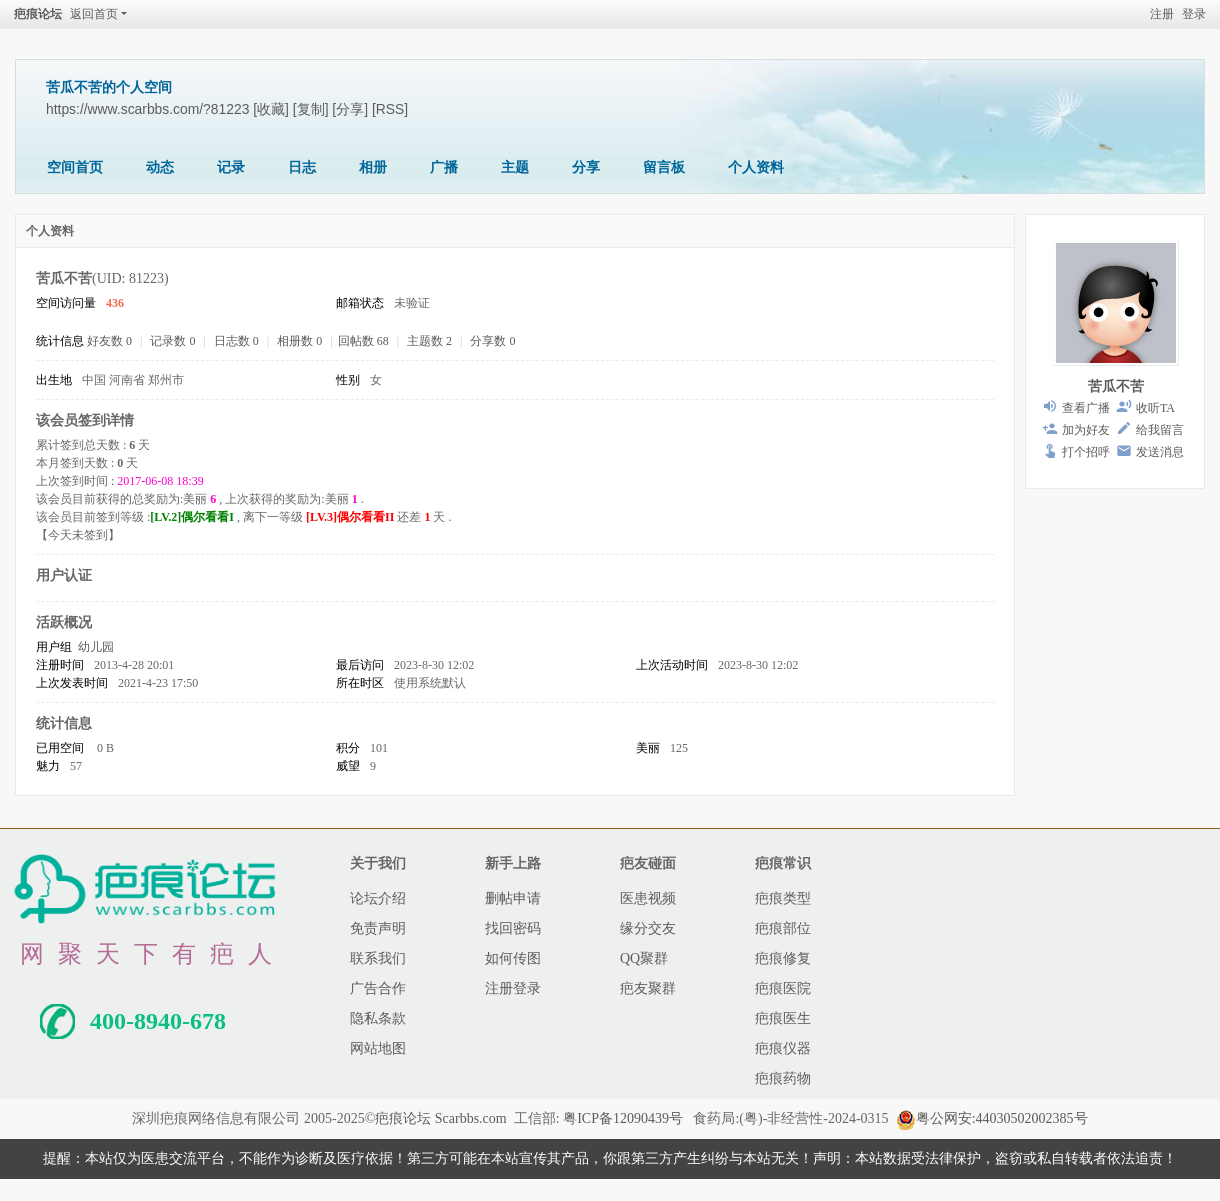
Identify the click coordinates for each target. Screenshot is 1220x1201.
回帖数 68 (363, 341)
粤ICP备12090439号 (623, 1118)
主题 (515, 167)
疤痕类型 (783, 898)
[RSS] (390, 109)
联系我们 (378, 958)
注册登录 (513, 988)
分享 (586, 167)
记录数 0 (172, 341)
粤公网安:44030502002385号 (992, 1118)
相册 (373, 167)
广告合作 (378, 988)
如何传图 (513, 958)
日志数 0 (236, 341)
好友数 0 (109, 341)
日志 (302, 167)
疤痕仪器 (783, 1048)
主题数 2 (429, 341)
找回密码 (513, 928)
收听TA (1155, 408)
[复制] (311, 109)
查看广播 (1086, 408)
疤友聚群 (648, 988)
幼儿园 (96, 647)
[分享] (350, 109)
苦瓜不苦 (1116, 386)
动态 (160, 167)
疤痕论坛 (38, 14)
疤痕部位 (783, 928)
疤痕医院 (783, 988)
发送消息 (1160, 452)
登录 (1194, 14)
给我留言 (1160, 430)
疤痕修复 (783, 958)
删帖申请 (513, 898)
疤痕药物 (783, 1078)
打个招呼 (1086, 452)
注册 (1162, 14)
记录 (231, 167)
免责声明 (378, 928)
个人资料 (756, 167)
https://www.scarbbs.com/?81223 (147, 109)
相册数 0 (299, 341)
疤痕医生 (783, 1018)
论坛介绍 (378, 898)
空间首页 (75, 167)
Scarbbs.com (471, 1118)
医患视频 (648, 898)
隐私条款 (378, 1018)
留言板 (664, 167)
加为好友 (1086, 430)
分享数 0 (492, 341)
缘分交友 (648, 928)
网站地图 (378, 1048)
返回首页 (94, 14)
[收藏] (271, 109)
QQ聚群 (644, 958)
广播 (444, 167)
